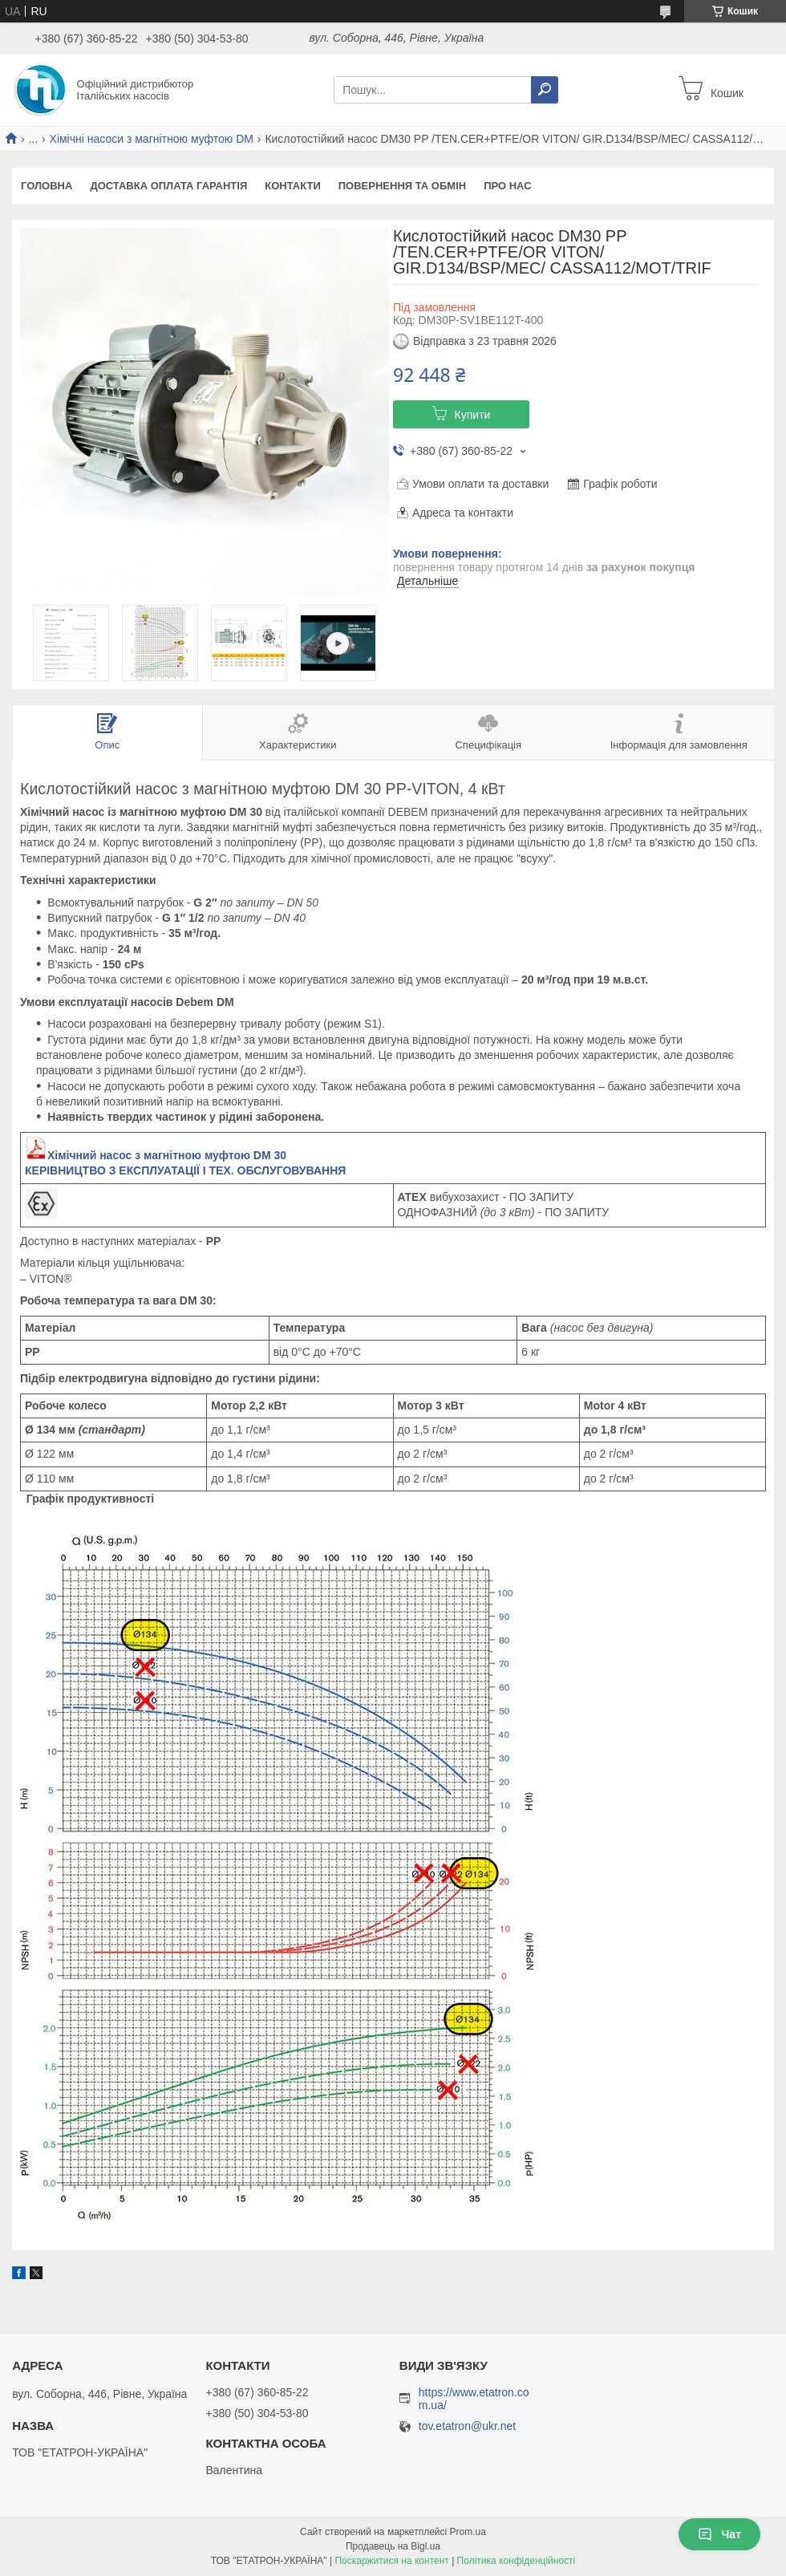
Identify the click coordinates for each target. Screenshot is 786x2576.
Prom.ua (468, 2531)
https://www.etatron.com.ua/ (474, 2399)
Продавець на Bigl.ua (393, 2546)
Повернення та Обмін (402, 186)
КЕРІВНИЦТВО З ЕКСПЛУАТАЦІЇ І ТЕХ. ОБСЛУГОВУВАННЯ (185, 1170)
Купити (473, 414)
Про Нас (507, 186)
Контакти (293, 186)
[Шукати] (544, 89)
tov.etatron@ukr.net (467, 2426)
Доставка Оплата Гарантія (168, 186)
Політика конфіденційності (516, 2560)
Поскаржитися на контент (391, 2560)
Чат (719, 2534)
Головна (46, 186)
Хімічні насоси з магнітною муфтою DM (151, 138)
